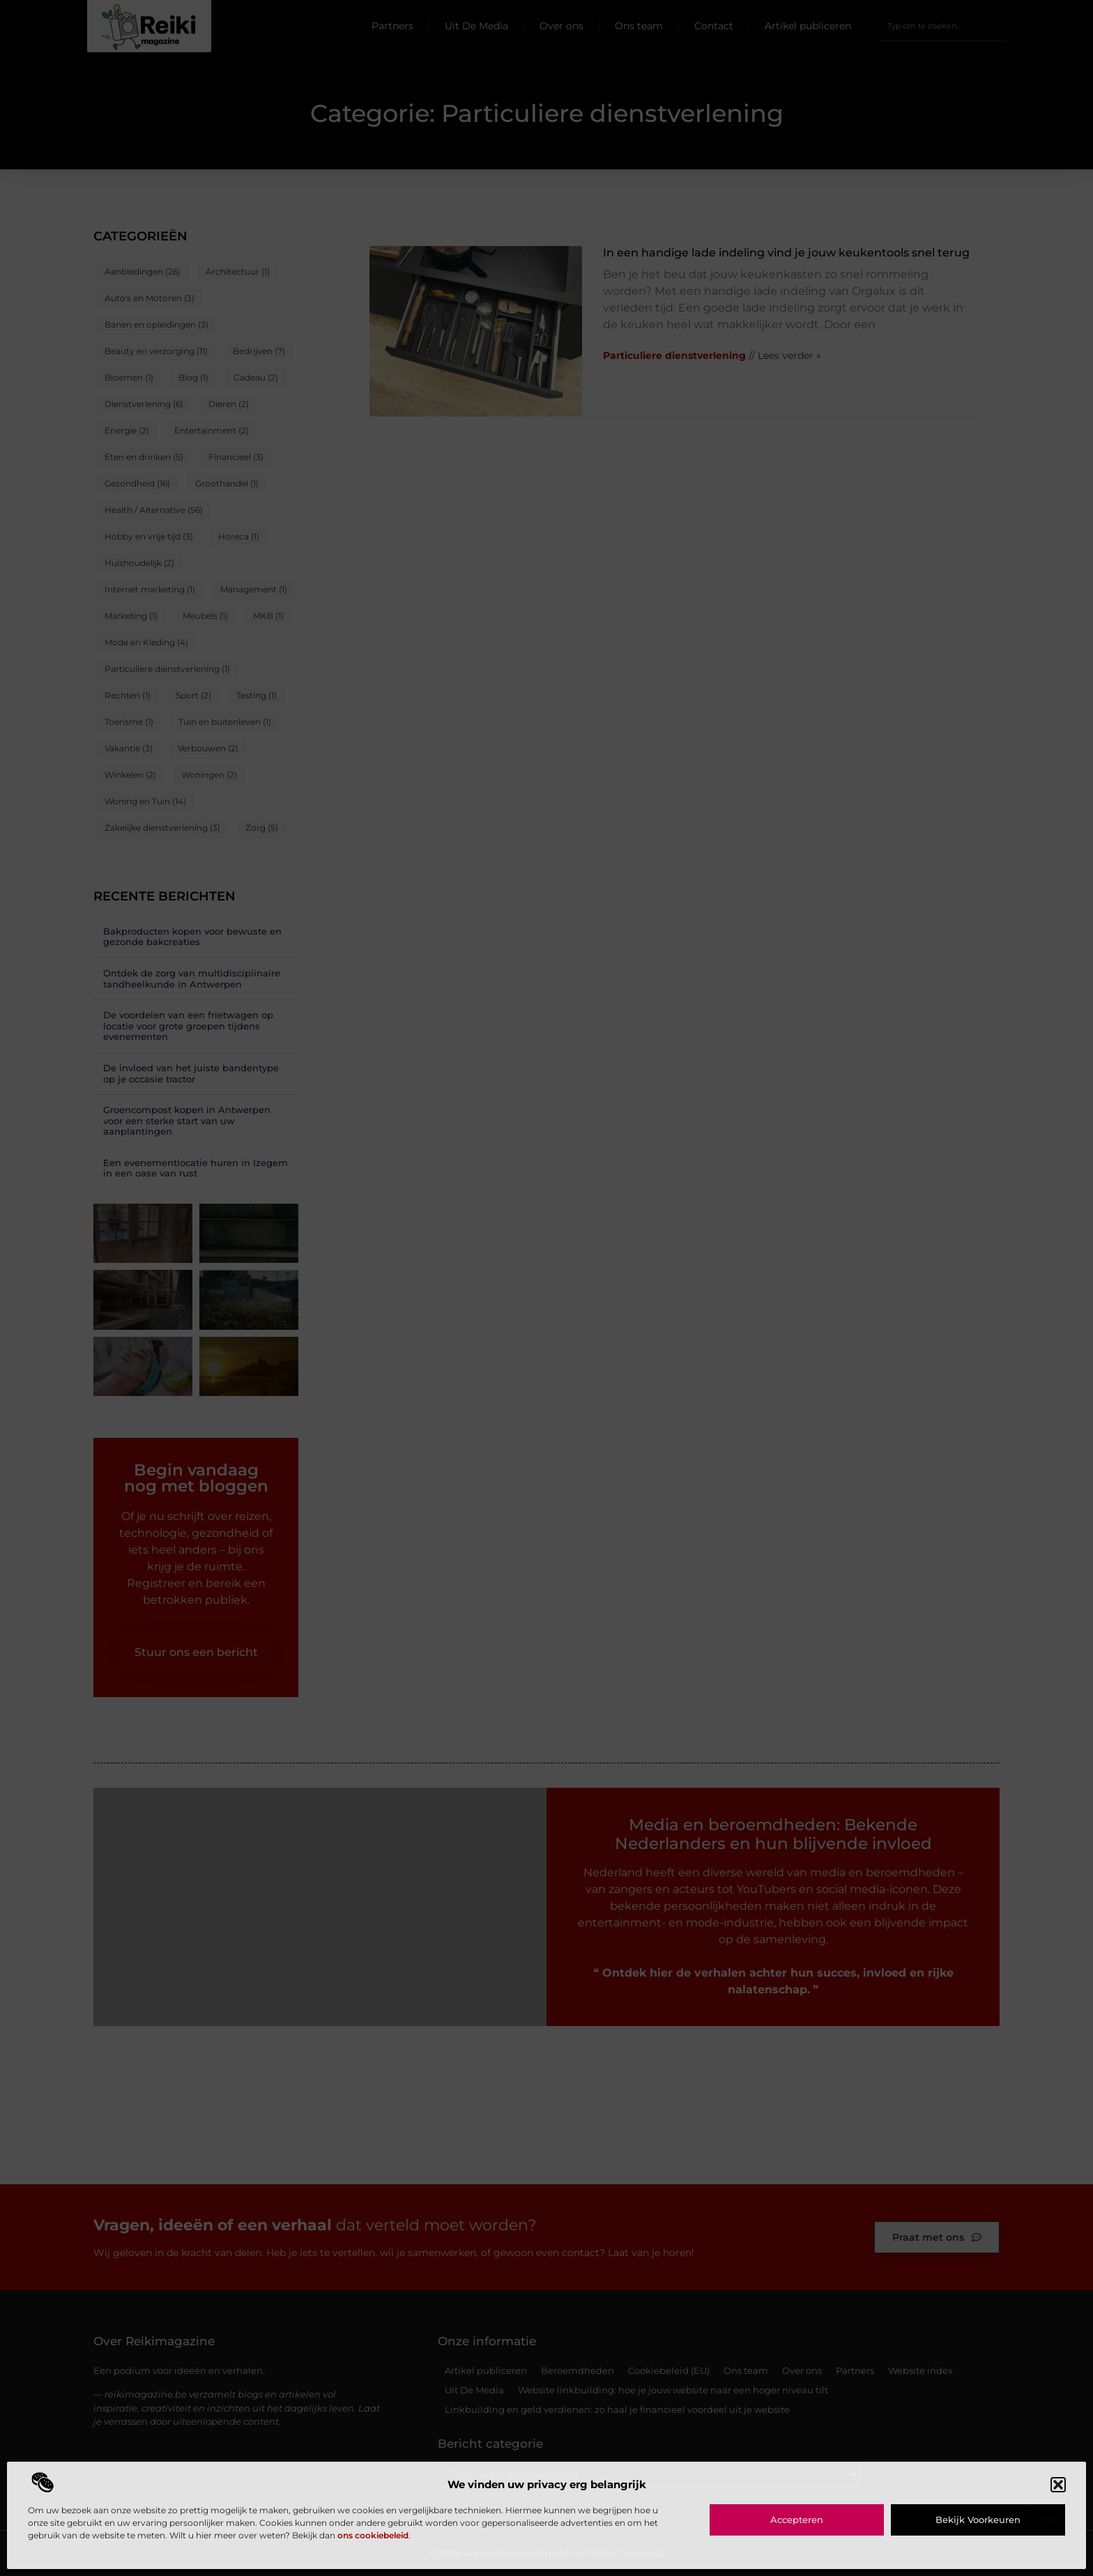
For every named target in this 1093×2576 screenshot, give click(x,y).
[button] (1058, 2485)
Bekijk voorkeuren (978, 2519)
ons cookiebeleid (372, 2535)
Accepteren (796, 2519)
